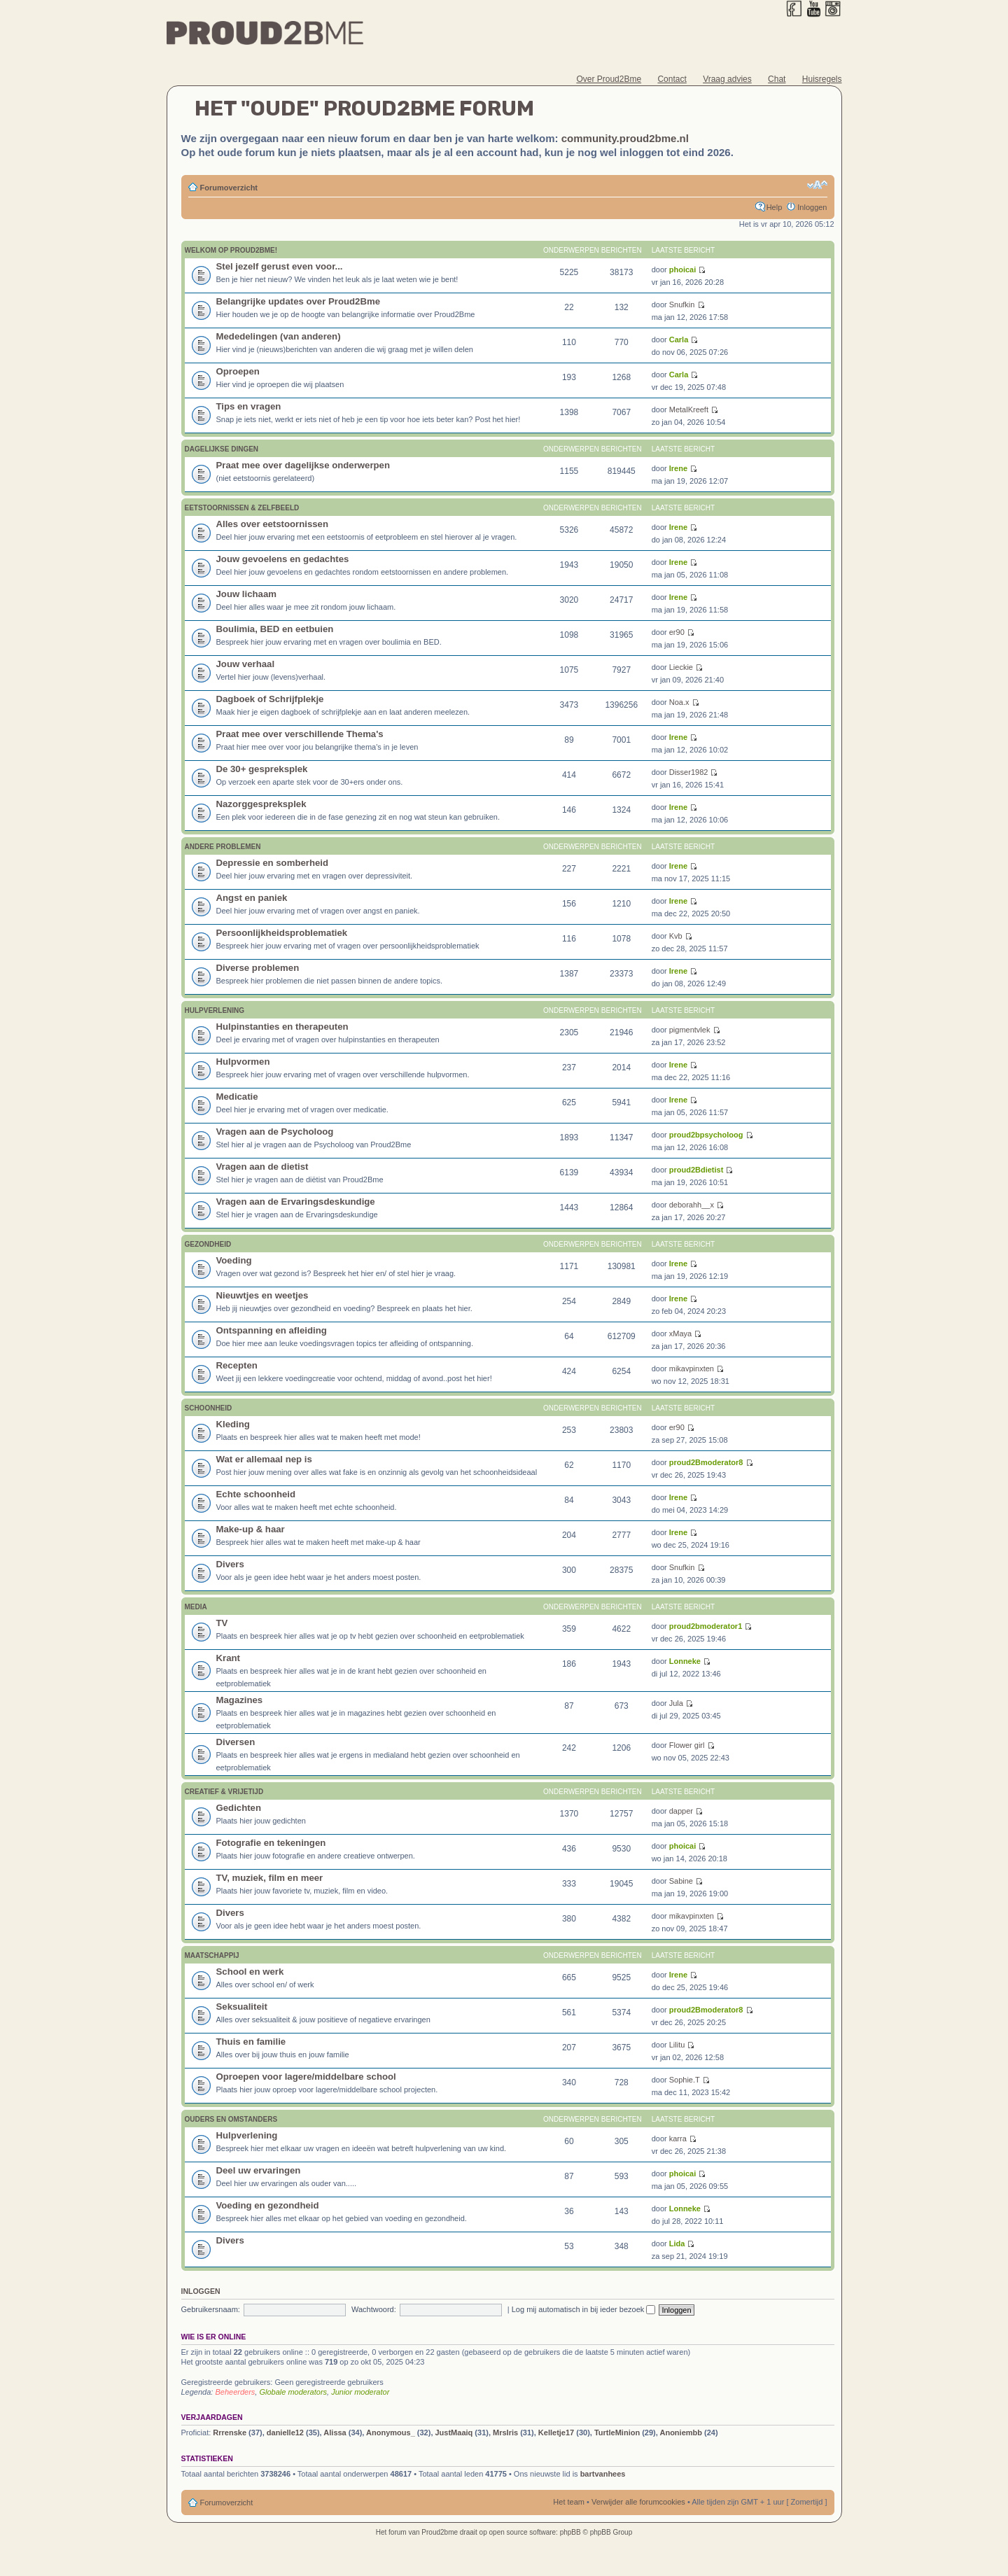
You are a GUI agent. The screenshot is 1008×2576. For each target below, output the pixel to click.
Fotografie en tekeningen (271, 1842)
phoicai (682, 269)
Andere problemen (223, 846)
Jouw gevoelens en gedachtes (282, 559)
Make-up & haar (250, 1529)
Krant (228, 1658)
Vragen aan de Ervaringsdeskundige (295, 1201)
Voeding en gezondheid (267, 2205)
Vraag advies (727, 79)
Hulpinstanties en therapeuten (282, 1026)
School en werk (250, 1971)
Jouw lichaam (246, 594)
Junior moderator (360, 2392)
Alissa (334, 2432)
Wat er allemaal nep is (264, 1459)
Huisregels (822, 79)
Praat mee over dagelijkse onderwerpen (303, 465)
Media (196, 1607)
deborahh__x (691, 1204)
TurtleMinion (617, 2432)
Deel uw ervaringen (258, 2170)
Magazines (239, 1700)
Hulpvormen (243, 1061)
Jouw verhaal (245, 664)
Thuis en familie (251, 2041)
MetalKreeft (688, 409)
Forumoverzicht (229, 187)
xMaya (680, 1333)
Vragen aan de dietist (262, 1166)
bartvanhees (603, 2474)
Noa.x (679, 702)
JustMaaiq (454, 2432)
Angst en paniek (252, 897)
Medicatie (237, 1096)
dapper (681, 1811)
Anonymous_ (390, 2432)
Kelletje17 (556, 2432)
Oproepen (238, 371)
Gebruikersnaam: (210, 2309)
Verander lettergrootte (817, 184)
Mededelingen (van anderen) (278, 336)
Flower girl (687, 1745)
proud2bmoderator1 (706, 1626)
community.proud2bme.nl (625, 138)
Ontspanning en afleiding (271, 1330)
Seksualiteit (241, 2006)
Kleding (233, 1424)
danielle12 (285, 2432)
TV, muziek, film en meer (269, 1877)
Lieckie (681, 667)
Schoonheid (208, 1408)
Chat (776, 79)
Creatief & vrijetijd (224, 1791)
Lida (677, 2243)
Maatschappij (212, 1955)
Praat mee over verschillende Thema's (300, 734)
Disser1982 (688, 772)
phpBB (570, 2532)
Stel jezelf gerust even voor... (279, 266)
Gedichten (238, 1807)
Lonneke (685, 1661)
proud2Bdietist (696, 1170)
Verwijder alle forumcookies (638, 2502)
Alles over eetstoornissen (272, 524)
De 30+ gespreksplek (262, 769)
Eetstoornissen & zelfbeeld (242, 508)
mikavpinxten (691, 1368)
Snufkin (682, 304)
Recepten (237, 1365)
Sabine (681, 1881)
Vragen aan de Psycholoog (275, 1131)
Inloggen (812, 207)
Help (774, 207)
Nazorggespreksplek (261, 804)
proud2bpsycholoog (706, 1134)
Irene (678, 468)
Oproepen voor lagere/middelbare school (306, 2076)
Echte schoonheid (256, 1494)
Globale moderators (293, 2392)
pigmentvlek (689, 1030)
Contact (671, 79)
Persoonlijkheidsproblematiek (282, 932)
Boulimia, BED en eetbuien (275, 629)
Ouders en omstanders (231, 2119)
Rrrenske (229, 2432)
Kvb (675, 936)
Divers (230, 1564)
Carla (679, 339)
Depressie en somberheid (272, 863)
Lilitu (677, 2044)
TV (222, 1623)
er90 (677, 632)
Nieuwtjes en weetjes (262, 1295)
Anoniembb (680, 2432)
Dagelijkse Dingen (222, 449)
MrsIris (505, 2432)
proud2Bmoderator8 (706, 1462)
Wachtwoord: (373, 2309)
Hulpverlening (215, 1010)
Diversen (235, 1742)
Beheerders (235, 2392)
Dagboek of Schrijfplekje (270, 699)
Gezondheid (208, 1244)
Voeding (234, 1260)
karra (678, 2138)
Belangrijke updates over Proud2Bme (298, 301)
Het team (568, 2502)
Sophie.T (684, 2080)
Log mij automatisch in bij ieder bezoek (584, 2309)
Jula (676, 1703)
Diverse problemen (258, 967)
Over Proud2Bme (608, 79)
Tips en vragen (248, 406)
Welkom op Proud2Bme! (231, 250)
